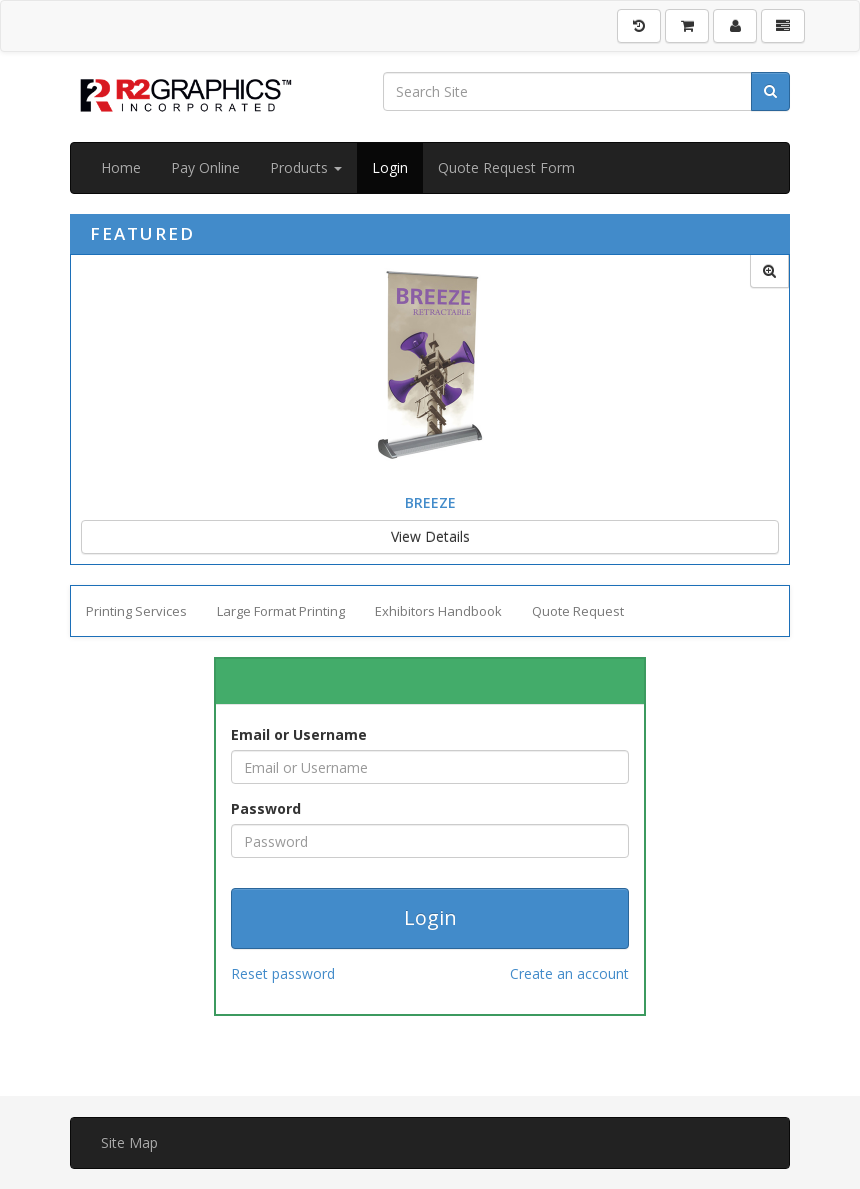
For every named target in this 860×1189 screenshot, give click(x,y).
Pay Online (205, 167)
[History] (639, 26)
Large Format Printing (281, 611)
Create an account (569, 973)
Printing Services (136, 611)
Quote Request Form (506, 167)
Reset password (283, 973)
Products (306, 167)
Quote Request (578, 611)
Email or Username (299, 734)
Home (121, 167)
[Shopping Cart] (687, 26)
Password (266, 808)
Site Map (129, 1142)
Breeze (430, 502)
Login (390, 167)
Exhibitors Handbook (438, 611)
